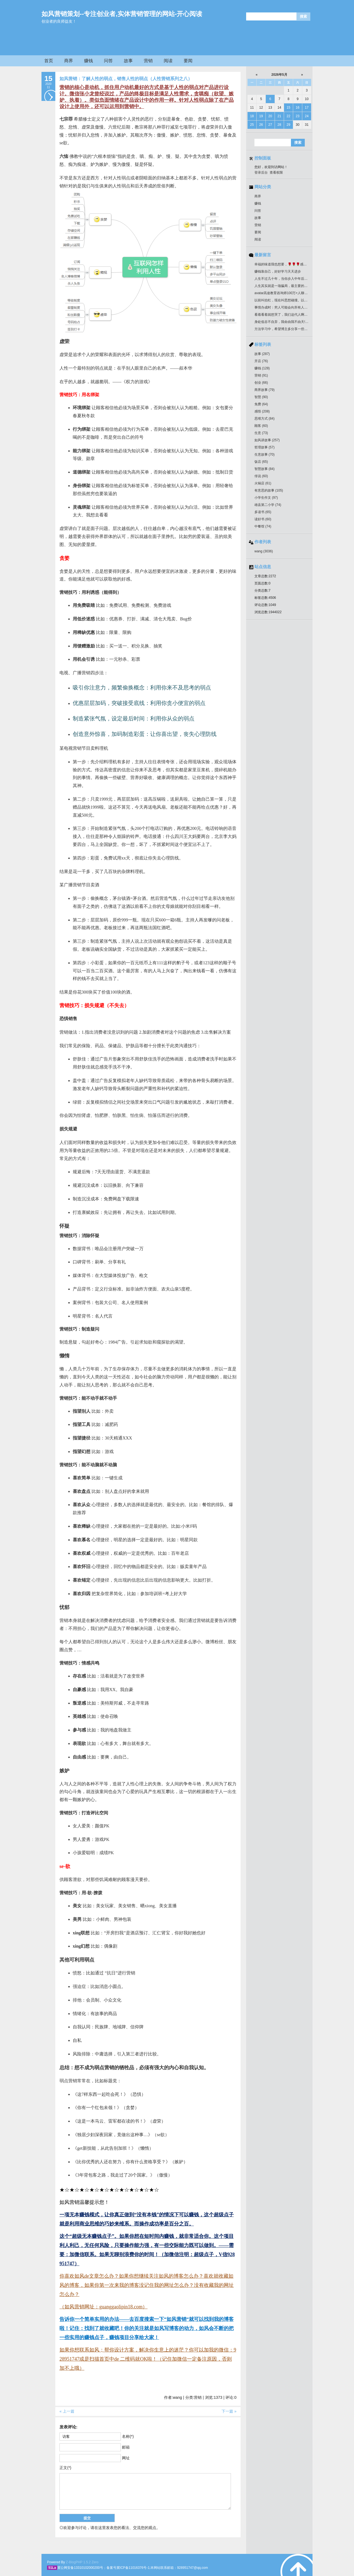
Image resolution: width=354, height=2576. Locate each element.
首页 (48, 60)
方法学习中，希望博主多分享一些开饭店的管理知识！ (294, 329)
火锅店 (262, 483)
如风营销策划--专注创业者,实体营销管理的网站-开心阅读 (121, 13)
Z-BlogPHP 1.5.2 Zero (82, 2562)
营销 (148, 60)
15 (288, 107)
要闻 (188, 60)
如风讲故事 (267, 440)
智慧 (261, 397)
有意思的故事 (268, 490)
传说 (261, 476)
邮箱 (126, 2447)
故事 (128, 60)
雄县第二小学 (267, 505)
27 (270, 125)
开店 (261, 361)
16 (297, 107)
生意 (261, 433)
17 (306, 107)
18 (252, 116)
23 (297, 116)
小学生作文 (266, 498)
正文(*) (65, 2467)
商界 (68, 60)
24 (306, 116)
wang (263, 551)
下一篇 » (229, 2411)
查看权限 (276, 172)
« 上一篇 (66, 2411)
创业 (261, 383)
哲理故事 (264, 447)
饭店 (261, 462)
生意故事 (264, 454)
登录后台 (261, 172)
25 (252, 125)
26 (261, 125)
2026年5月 (279, 75)
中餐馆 (262, 526)
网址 (126, 2458)
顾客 (261, 426)
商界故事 (264, 390)
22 (288, 116)
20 (270, 116)
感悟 (262, 411)
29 (288, 125)
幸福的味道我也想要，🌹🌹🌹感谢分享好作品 (288, 264)
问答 (108, 60)
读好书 (262, 519)
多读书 (262, 512)
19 (261, 116)
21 (279, 116)
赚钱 (88, 60)
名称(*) (128, 2436)
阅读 (168, 60)
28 (279, 125)
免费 (261, 404)
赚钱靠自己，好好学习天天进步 (277, 271)
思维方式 (264, 418)
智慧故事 (264, 469)
